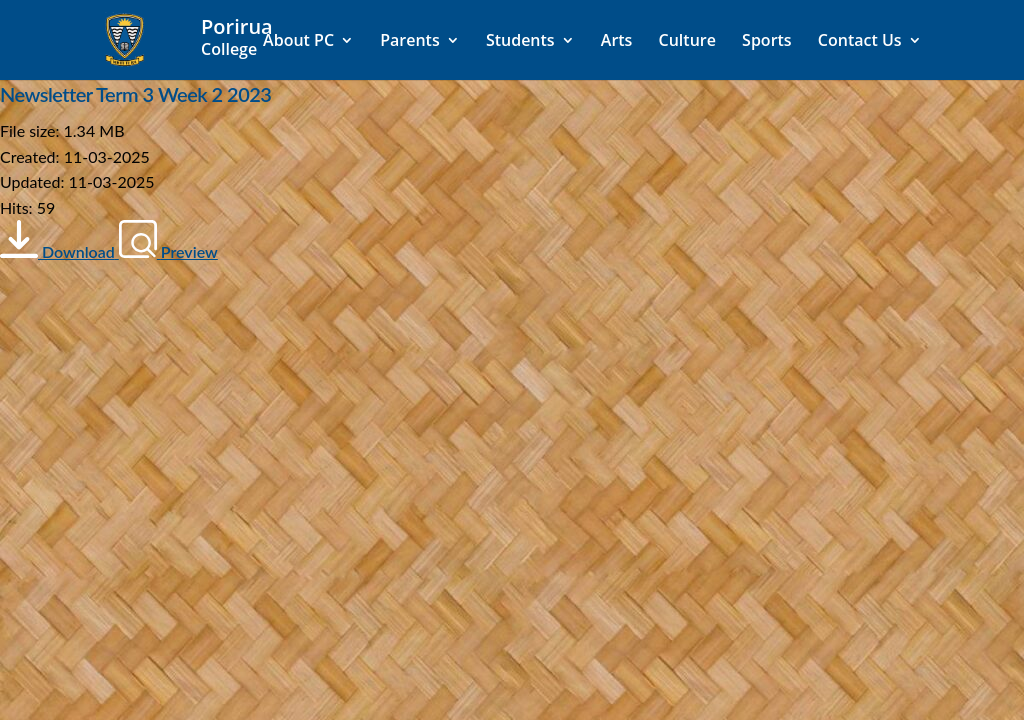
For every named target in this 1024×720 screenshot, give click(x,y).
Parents (410, 42)
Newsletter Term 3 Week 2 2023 (135, 94)
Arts (617, 42)
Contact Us (860, 42)
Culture (687, 42)
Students (520, 42)
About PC (298, 42)
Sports (767, 42)
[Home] (245, 38)
